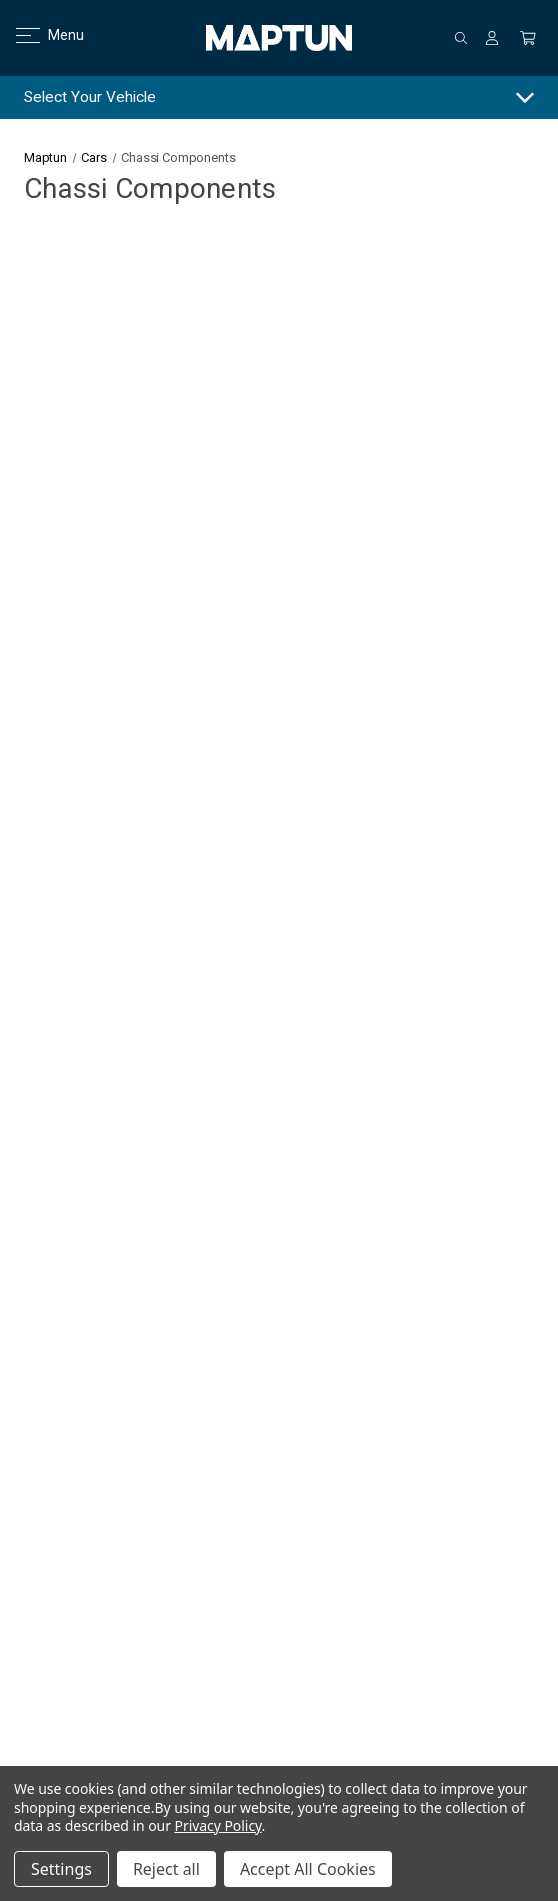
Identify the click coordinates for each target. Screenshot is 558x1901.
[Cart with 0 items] (528, 38)
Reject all (166, 1869)
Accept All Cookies (308, 1869)
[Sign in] (492, 38)
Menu (37, 35)
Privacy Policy (218, 1825)
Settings (61, 1869)
